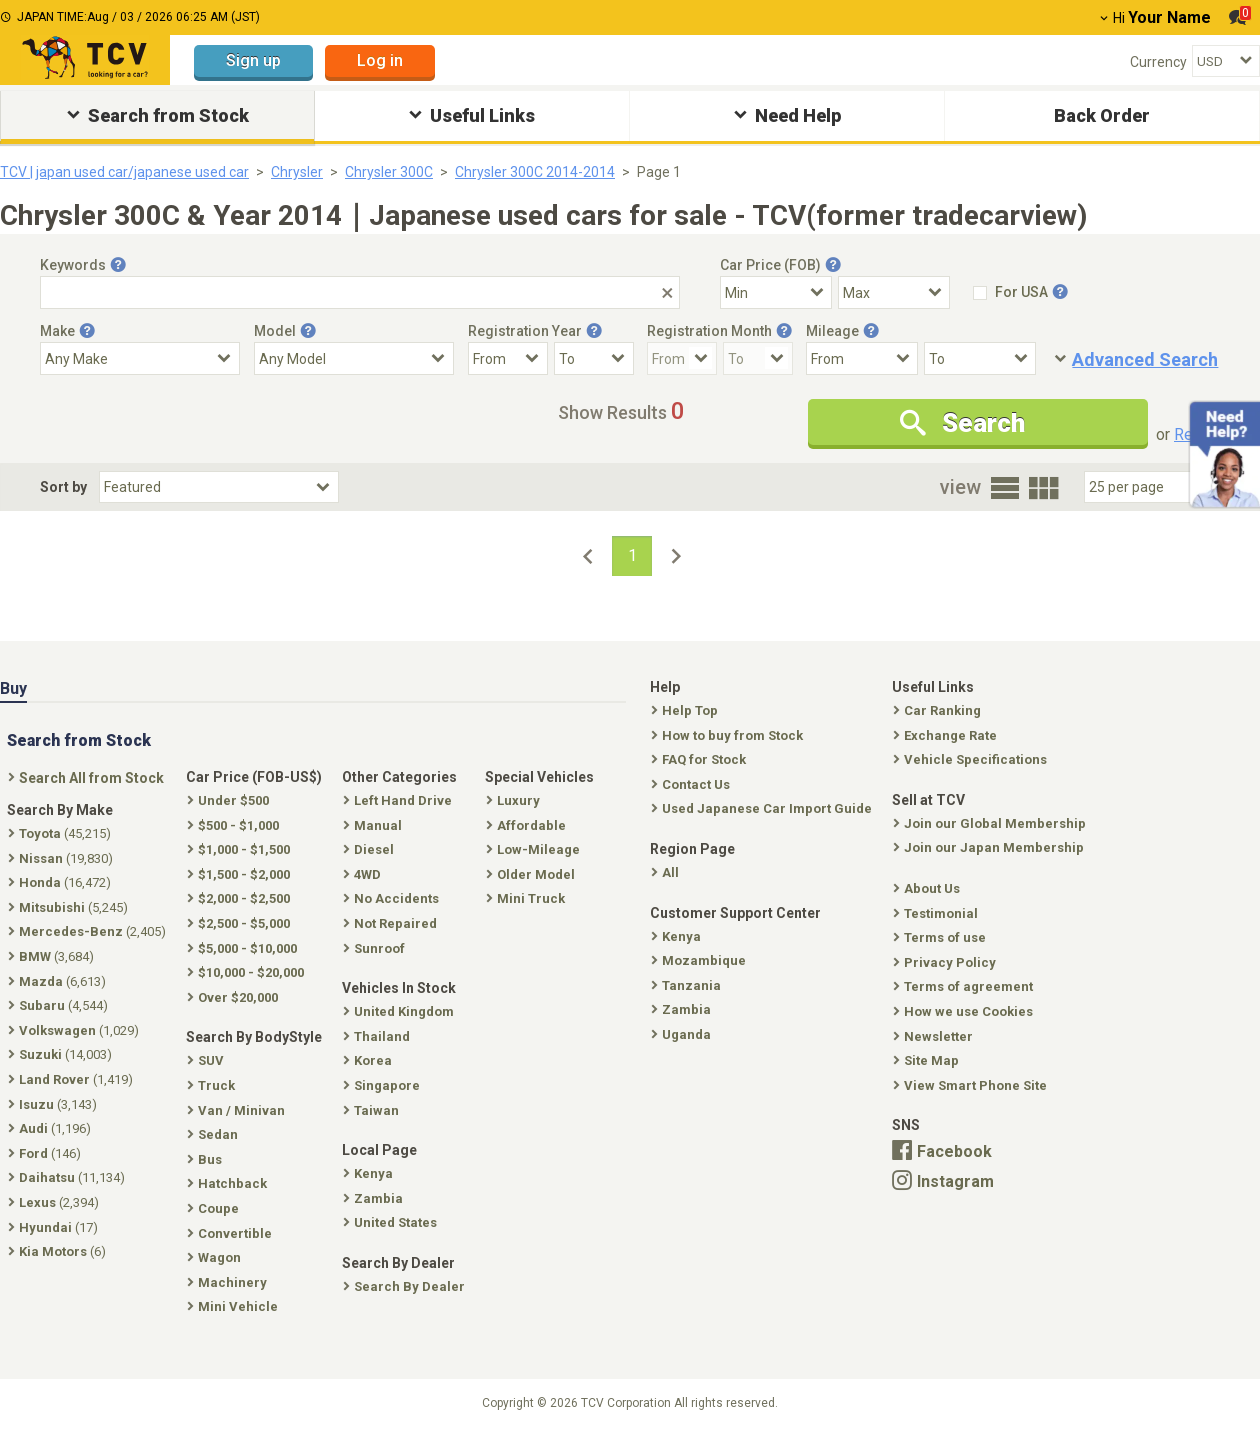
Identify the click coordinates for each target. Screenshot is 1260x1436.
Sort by (63, 487)
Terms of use (941, 937)
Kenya (678, 936)
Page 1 (659, 172)
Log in (380, 60)
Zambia (683, 1009)
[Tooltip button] (118, 265)
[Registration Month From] (682, 358)
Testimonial (937, 913)
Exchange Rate (947, 735)
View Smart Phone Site (972, 1085)
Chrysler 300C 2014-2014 (535, 172)
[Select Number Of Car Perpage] (1152, 487)
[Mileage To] (980, 358)
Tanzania (688, 985)
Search (962, 423)
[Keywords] (360, 292)
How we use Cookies (965, 1011)
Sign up (253, 60)
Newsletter (935, 1036)
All (667, 872)
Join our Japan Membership (990, 847)
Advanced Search (1145, 359)
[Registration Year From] (508, 358)
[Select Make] (140, 358)
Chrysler (297, 172)
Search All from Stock (88, 778)
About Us (928, 888)
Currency (1158, 62)
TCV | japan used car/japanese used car (124, 172)
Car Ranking (939, 710)
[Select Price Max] (894, 292)
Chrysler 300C (389, 172)
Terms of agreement (965, 986)
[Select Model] (354, 358)
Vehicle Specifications (972, 759)
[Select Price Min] (776, 292)
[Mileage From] (862, 358)
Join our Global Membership (991, 823)
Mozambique (700, 960)
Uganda (683, 1034)
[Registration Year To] (594, 358)
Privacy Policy (946, 962)
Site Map (928, 1060)
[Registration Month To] (758, 358)
